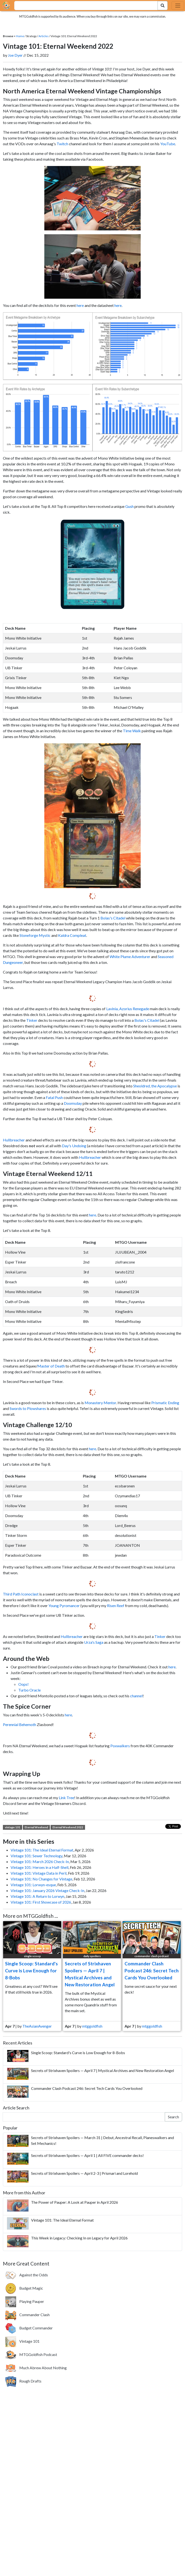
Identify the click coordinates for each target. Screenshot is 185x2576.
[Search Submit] (163, 5)
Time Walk (132, 730)
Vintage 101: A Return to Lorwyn (37, 1896)
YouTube (167, 143)
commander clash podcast (151, 1956)
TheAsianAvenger (37, 2026)
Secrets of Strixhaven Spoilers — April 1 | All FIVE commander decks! (87, 2155)
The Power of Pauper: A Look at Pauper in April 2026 (74, 2202)
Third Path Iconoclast (21, 1594)
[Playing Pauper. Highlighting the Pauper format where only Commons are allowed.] (24, 2301)
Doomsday (73, 1103)
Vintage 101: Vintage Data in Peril (38, 1873)
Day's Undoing (74, 1145)
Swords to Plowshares (28, 1408)
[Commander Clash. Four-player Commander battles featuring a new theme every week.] (27, 2314)
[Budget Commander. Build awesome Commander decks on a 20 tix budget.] (29, 2328)
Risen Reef (115, 1605)
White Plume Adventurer (130, 956)
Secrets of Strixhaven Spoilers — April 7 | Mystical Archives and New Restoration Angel (102, 2070)
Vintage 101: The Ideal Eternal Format (42, 1850)
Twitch (62, 143)
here (80, 305)
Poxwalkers (120, 1745)
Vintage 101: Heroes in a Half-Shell (39, 1867)
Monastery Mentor (100, 1402)
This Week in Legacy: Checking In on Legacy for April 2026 (79, 2238)
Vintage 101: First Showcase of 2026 (41, 1902)
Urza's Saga (93, 1642)
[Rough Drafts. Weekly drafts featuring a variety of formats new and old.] (23, 2381)
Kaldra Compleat (72, 935)
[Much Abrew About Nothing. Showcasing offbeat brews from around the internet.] (36, 2367)
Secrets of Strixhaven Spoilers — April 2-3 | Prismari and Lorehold (84, 2173)
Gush (129, 506)
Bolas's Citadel (112, 918)
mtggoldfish (92, 2026)
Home (20, 36)
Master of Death (51, 1366)
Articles (44, 36)
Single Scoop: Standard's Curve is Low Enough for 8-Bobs (31, 1970)
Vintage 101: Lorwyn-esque (33, 1884)
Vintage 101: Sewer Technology (36, 1855)
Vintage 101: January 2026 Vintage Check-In (47, 1890)
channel (136, 1695)
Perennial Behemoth (19, 1724)
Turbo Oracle (29, 1690)
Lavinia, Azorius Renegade (127, 1008)
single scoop (32, 1956)
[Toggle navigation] (178, 5)
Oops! (23, 1684)
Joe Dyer (15, 55)
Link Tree (66, 1797)
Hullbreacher (14, 1140)
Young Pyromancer (64, 1605)
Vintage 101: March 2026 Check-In (40, 1861)
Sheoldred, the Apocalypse (155, 1086)
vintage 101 (12, 1827)
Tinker (31, 1020)
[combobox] (83, 5)
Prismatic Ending (165, 1402)
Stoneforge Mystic (35, 935)
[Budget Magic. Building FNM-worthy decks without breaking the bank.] (24, 2288)
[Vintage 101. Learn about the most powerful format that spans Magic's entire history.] (22, 2341)
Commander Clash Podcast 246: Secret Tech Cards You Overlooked (152, 1970)
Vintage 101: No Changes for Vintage (41, 1879)
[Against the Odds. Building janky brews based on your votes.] (26, 2274)
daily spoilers (92, 1956)
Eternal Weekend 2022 (68, 1827)
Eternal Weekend (36, 1827)
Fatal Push (54, 1097)
